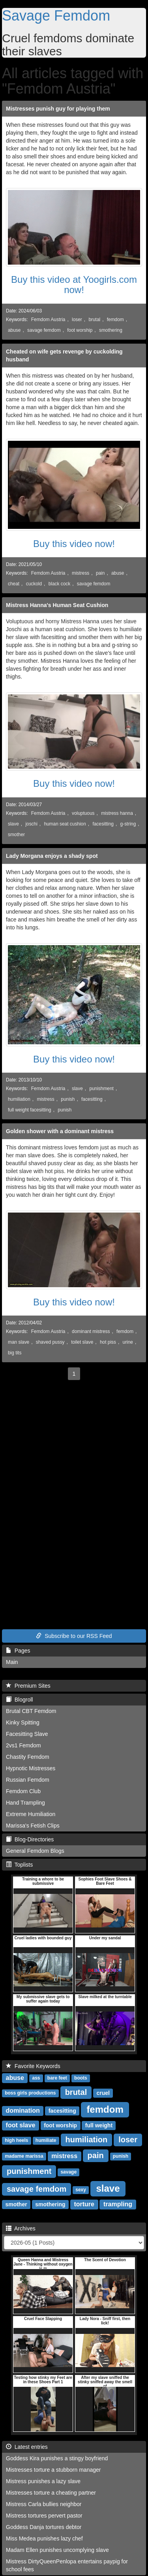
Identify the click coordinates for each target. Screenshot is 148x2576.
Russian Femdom (27, 1780)
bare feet (57, 2078)
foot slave (21, 2125)
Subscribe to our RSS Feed (74, 1636)
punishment (101, 1088)
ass (36, 2078)
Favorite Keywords (33, 2066)
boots (80, 2078)
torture (84, 2204)
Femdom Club (23, 1791)
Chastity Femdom (27, 1757)
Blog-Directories (30, 1839)
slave (13, 824)
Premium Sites (28, 1686)
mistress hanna (117, 813)
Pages (18, 1650)
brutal (94, 319)
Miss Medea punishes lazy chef (44, 2538)
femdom (115, 319)
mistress (80, 573)
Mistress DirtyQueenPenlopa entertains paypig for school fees (67, 2565)
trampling (117, 2204)
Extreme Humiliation (30, 1814)
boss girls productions (30, 2093)
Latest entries (27, 2447)
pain (100, 573)
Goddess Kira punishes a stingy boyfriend (57, 2458)
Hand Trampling (25, 1802)
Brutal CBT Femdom (31, 1711)
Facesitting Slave (27, 1734)
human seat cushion (65, 824)
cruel (102, 2093)
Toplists (19, 1864)
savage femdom (44, 330)
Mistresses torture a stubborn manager (53, 2470)
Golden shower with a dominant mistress (60, 1131)
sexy (80, 2190)
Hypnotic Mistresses (30, 1768)
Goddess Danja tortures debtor (43, 2527)
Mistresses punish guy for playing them (58, 108)
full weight (98, 2125)
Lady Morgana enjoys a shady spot (52, 856)
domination (23, 2110)
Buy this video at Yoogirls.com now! (74, 284)
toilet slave (82, 1342)
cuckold (34, 584)
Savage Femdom (56, 16)
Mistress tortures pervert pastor (44, 2515)
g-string (128, 824)
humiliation (19, 1099)
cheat (13, 584)
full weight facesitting (29, 1110)
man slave (18, 1342)
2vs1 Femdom (23, 1745)
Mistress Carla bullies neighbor (43, 2504)
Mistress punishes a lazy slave (43, 2481)
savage (68, 2172)
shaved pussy (50, 1342)
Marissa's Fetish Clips (33, 1825)
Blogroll (19, 1699)
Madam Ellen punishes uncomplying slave (57, 2550)
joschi (31, 824)
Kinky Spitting (22, 1722)
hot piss (108, 1342)
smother (16, 834)
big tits (14, 1353)
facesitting (103, 824)
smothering (110, 330)
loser (77, 319)
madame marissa (24, 2156)
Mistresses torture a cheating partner (51, 2493)
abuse (14, 330)
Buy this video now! (74, 543)
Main (12, 1662)
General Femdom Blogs (35, 1851)
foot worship (79, 330)
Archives (21, 2228)
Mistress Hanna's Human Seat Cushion (57, 605)
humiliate (46, 2141)
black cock (60, 584)
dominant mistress (91, 1331)
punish (68, 1099)
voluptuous (83, 813)
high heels (16, 2141)
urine (128, 1342)
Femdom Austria (48, 319)
